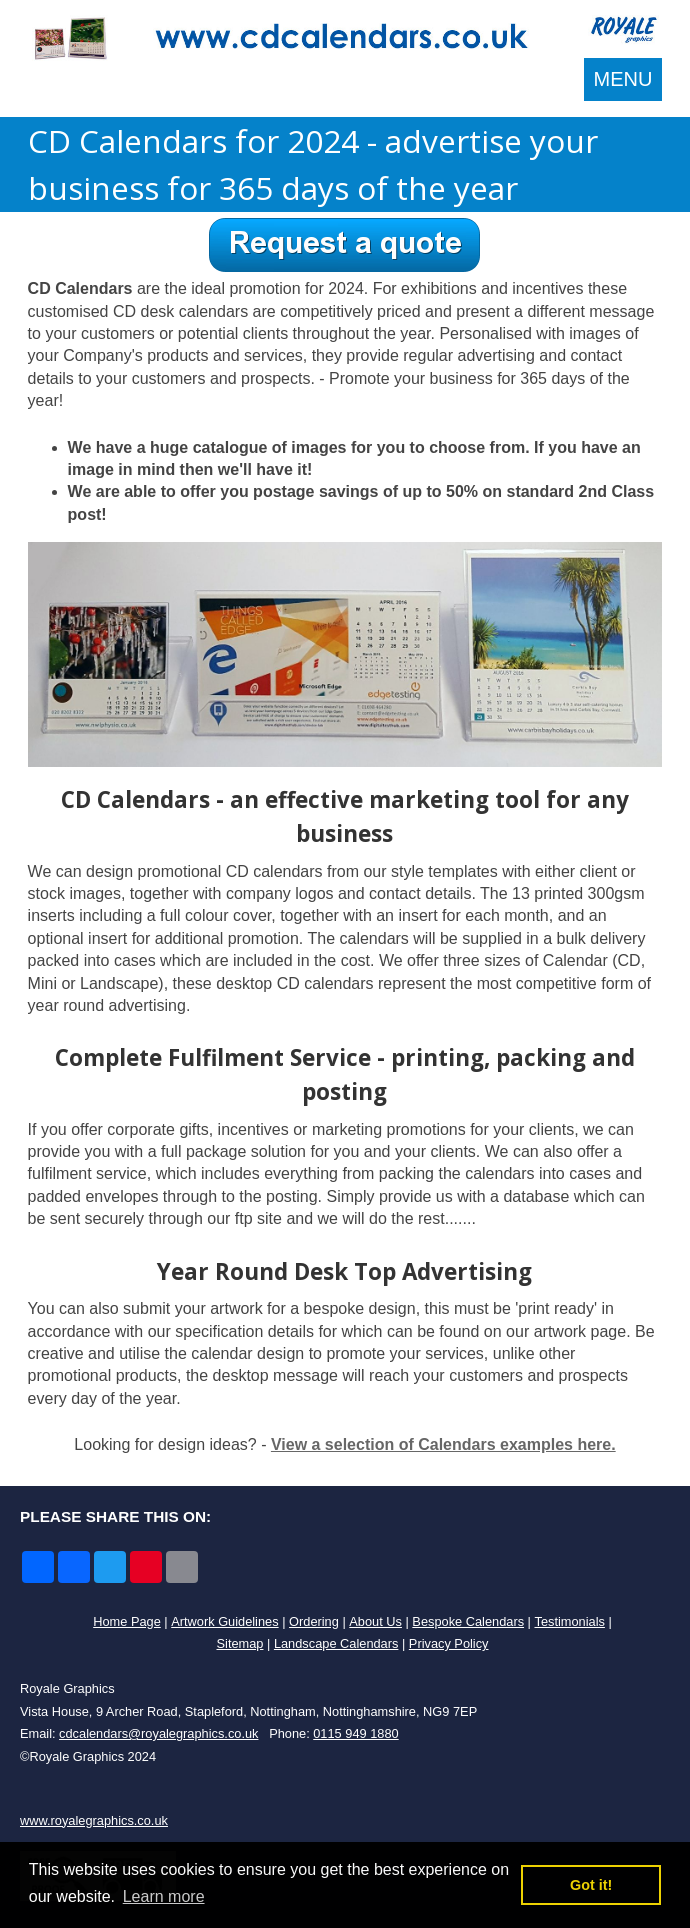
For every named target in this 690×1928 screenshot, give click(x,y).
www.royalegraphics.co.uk (94, 1820)
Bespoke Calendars (468, 1621)
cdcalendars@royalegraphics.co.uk (158, 1733)
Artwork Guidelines (224, 1621)
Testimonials (569, 1621)
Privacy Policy (449, 1643)
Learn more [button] (164, 1896)
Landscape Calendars (336, 1643)
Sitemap (240, 1643)
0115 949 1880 (355, 1733)
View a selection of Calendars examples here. (443, 1444)
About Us (375, 1621)
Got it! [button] (591, 1885)
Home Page (127, 1621)
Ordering (314, 1621)
